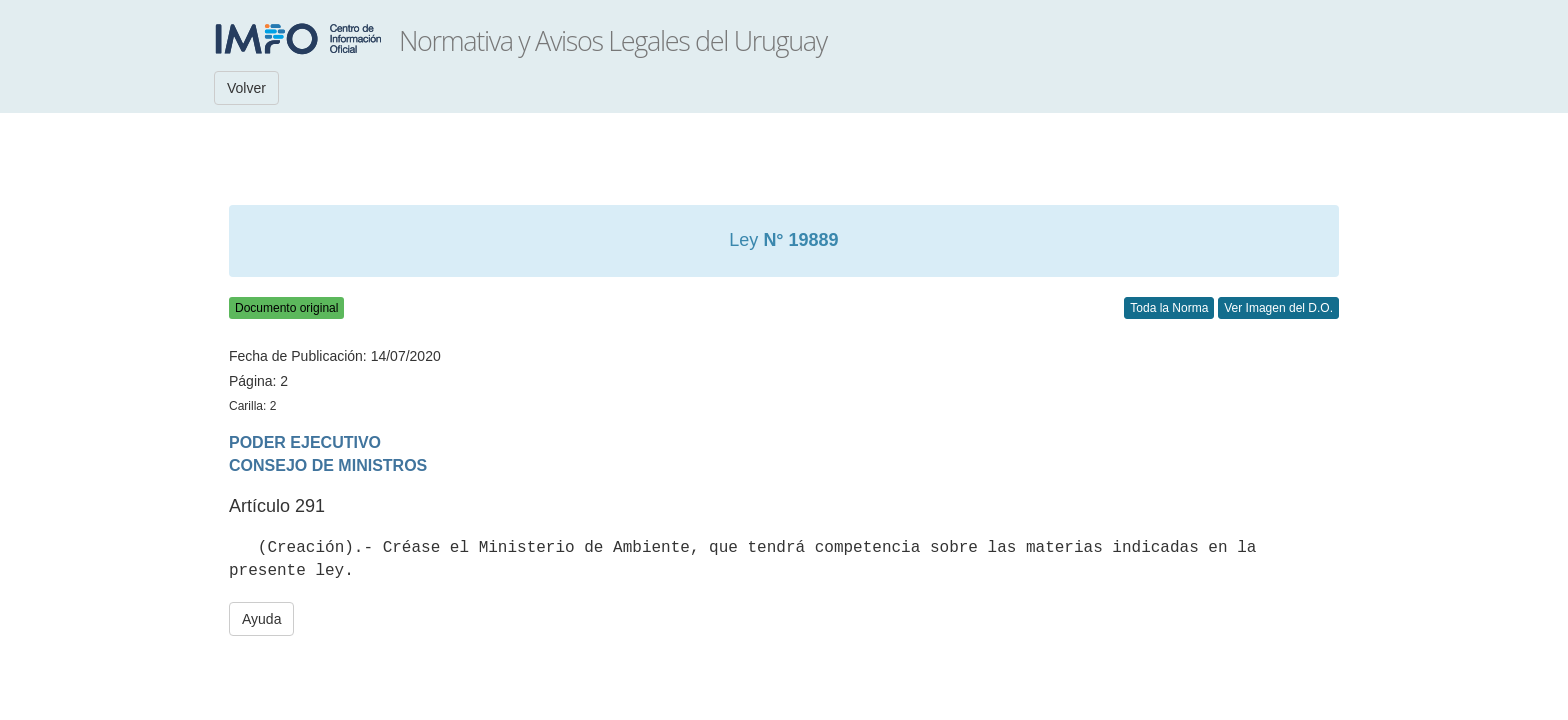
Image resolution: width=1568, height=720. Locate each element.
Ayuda (261, 619)
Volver (246, 88)
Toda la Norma (1169, 308)
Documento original (286, 308)
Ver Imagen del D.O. (1278, 308)
